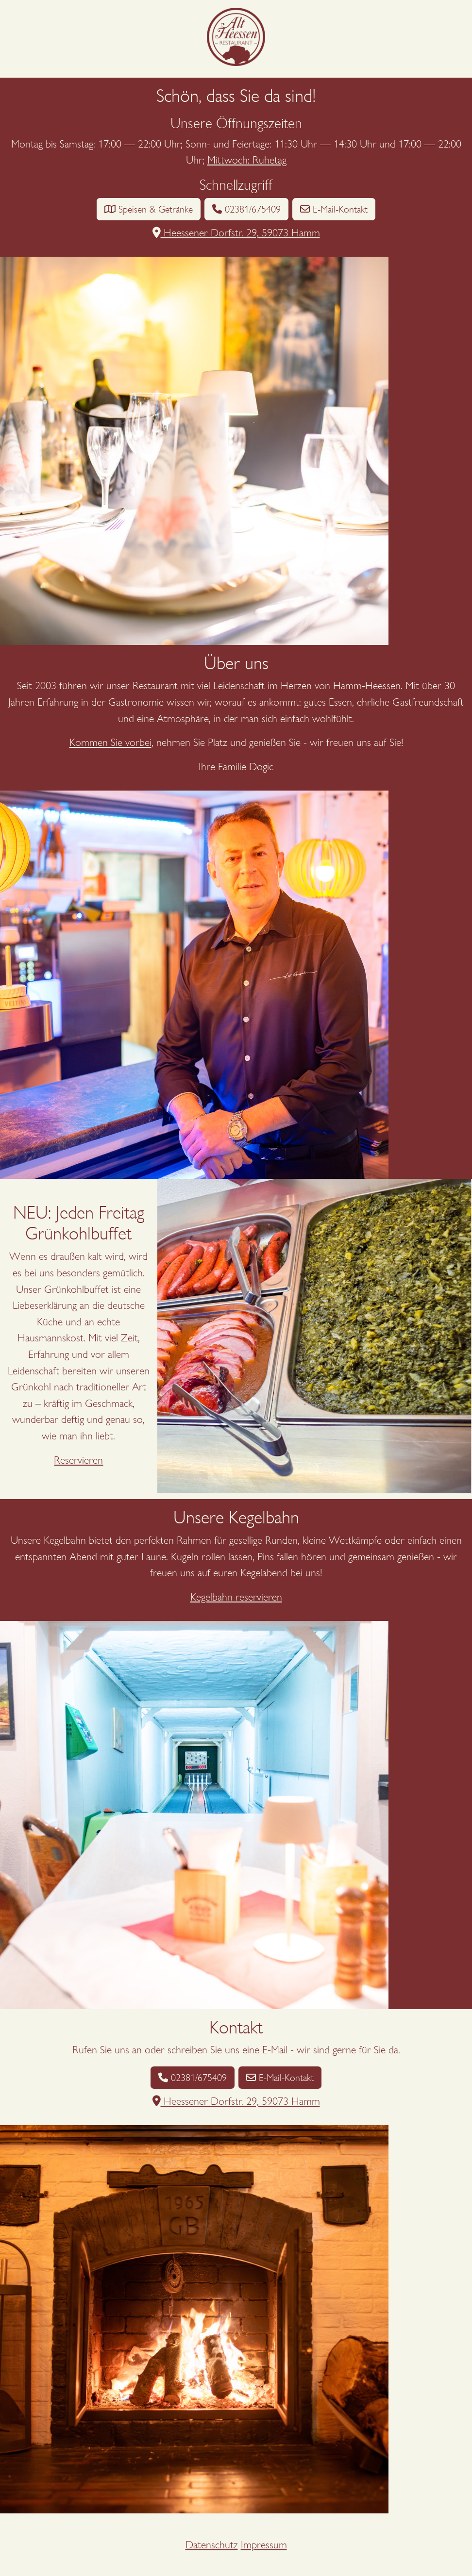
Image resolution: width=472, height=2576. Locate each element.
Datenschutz (211, 2545)
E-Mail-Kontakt (334, 209)
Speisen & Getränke (148, 209)
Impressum (264, 2545)
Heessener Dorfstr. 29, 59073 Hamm (236, 233)
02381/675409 (246, 209)
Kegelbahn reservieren (236, 1597)
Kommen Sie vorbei (110, 742)
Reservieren (78, 1460)
